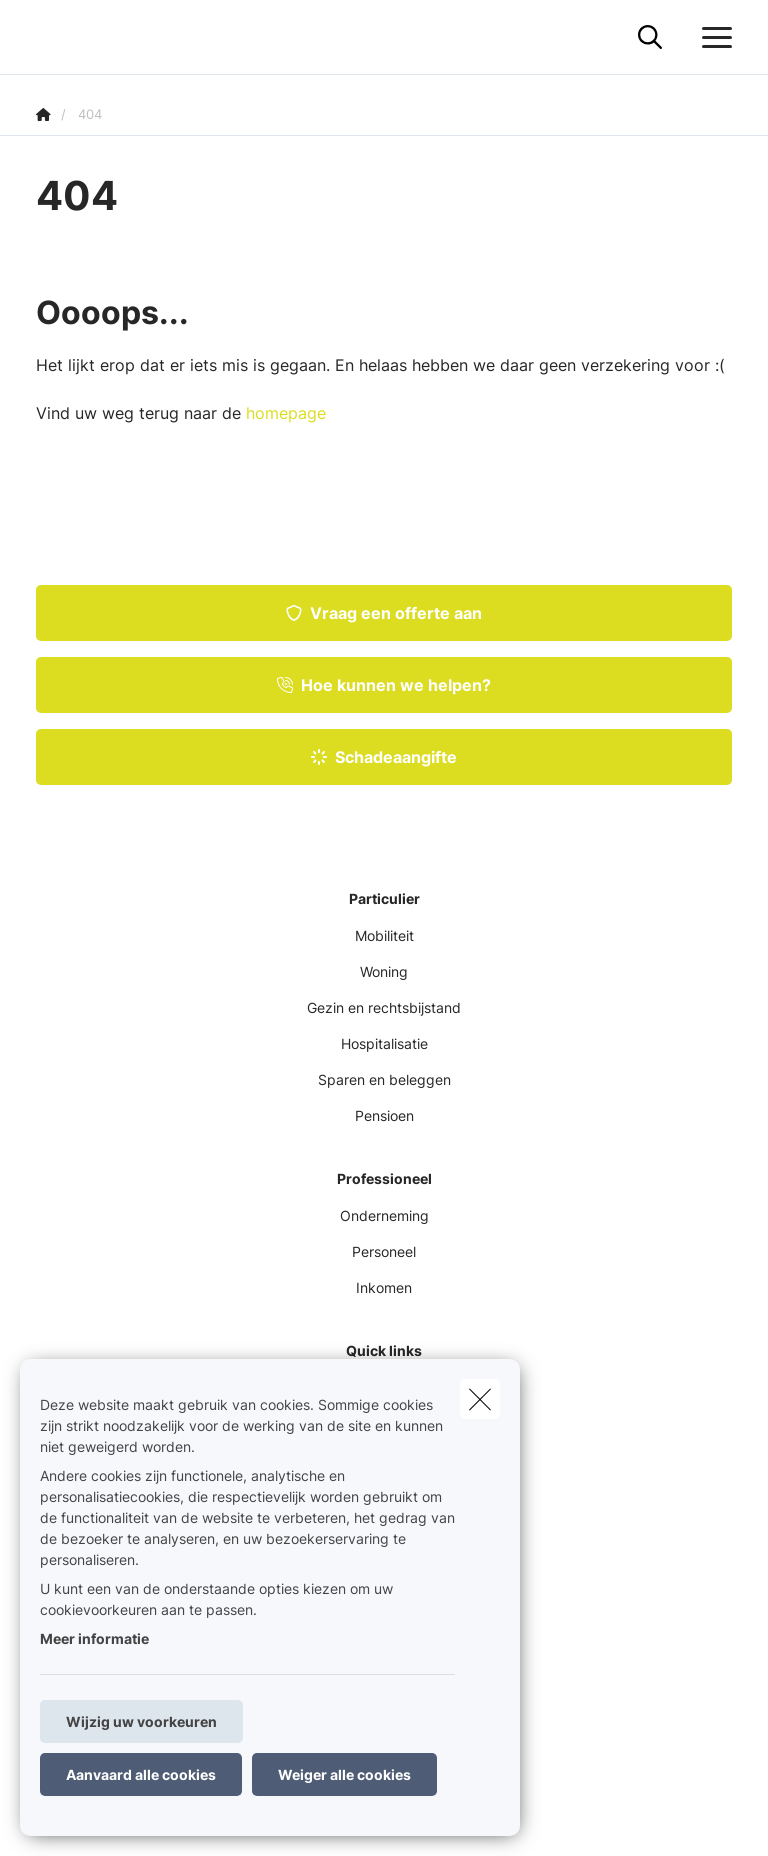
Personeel (384, 1251)
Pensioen (384, 1115)
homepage (286, 413)
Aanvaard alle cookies (141, 1774)
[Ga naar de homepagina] (48, 37)
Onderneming (384, 1215)
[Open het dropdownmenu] (712, 38)
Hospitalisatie (384, 1043)
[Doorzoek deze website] (650, 38)
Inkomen (384, 1287)
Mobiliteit (384, 935)
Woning (384, 971)
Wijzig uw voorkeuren (141, 1721)
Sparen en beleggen (384, 1079)
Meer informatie (94, 1638)
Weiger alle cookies (344, 1774)
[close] (480, 1399)
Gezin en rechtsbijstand (384, 1007)
